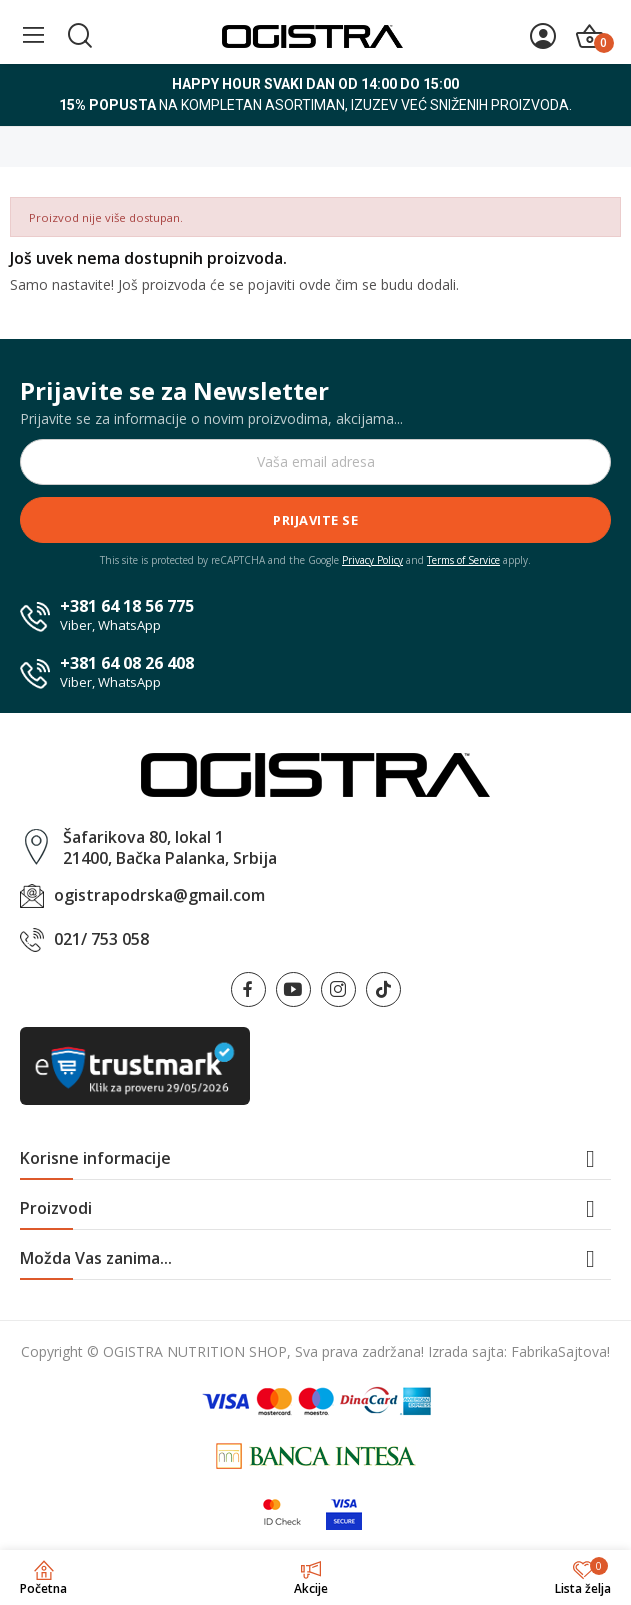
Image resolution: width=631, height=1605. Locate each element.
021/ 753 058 (101, 939)
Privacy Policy (372, 560)
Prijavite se (315, 520)
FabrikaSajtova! (560, 1351)
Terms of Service (463, 560)
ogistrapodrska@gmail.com (159, 895)
